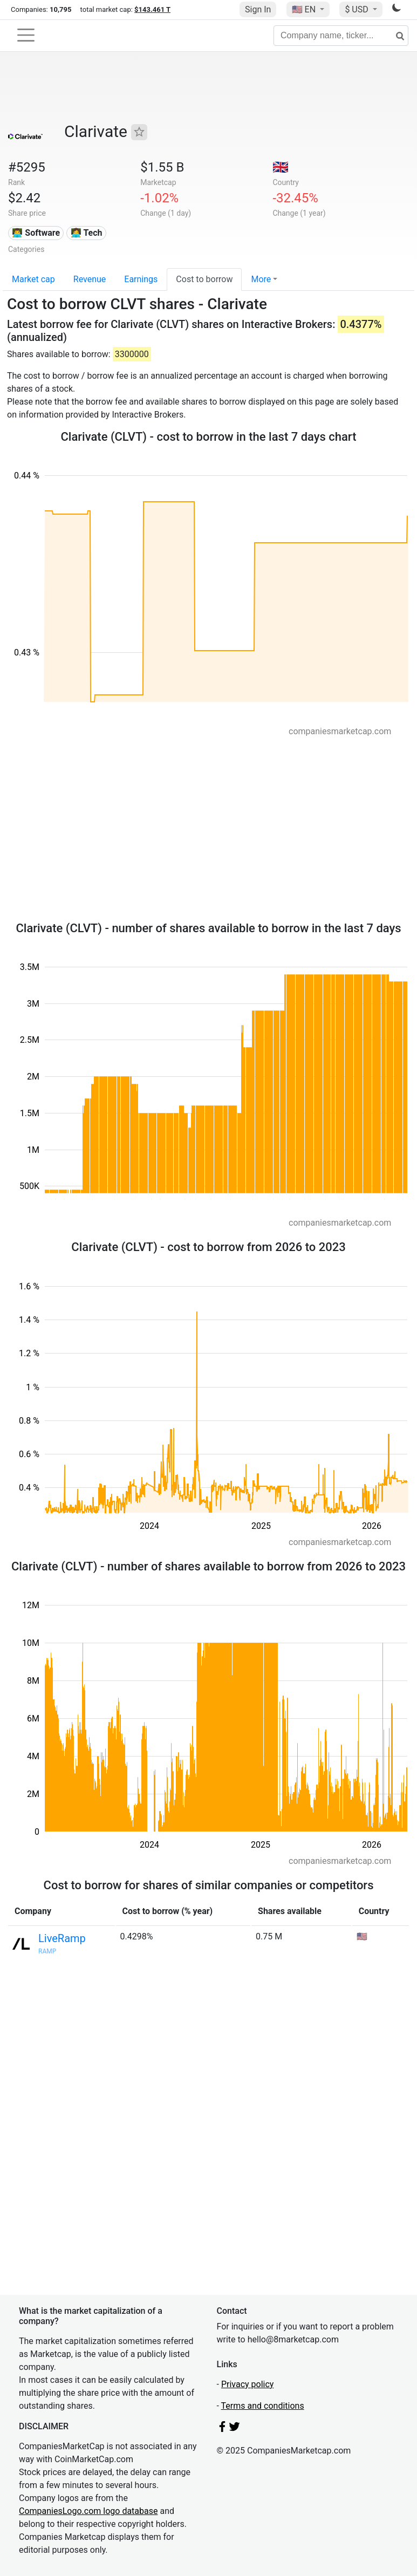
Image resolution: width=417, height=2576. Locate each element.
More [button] (261, 279)
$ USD (357, 9)
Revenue (89, 279)
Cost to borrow (204, 279)
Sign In (258, 9)
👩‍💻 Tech (86, 233)
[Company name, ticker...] (341, 35)
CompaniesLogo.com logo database (88, 2511)
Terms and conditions (262, 2406)
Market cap (33, 279)
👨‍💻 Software (36, 233)
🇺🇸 (305, 9)
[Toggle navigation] (26, 35)
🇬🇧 (280, 167)
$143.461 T (152, 9)
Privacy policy (247, 2384)
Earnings (141, 279)
